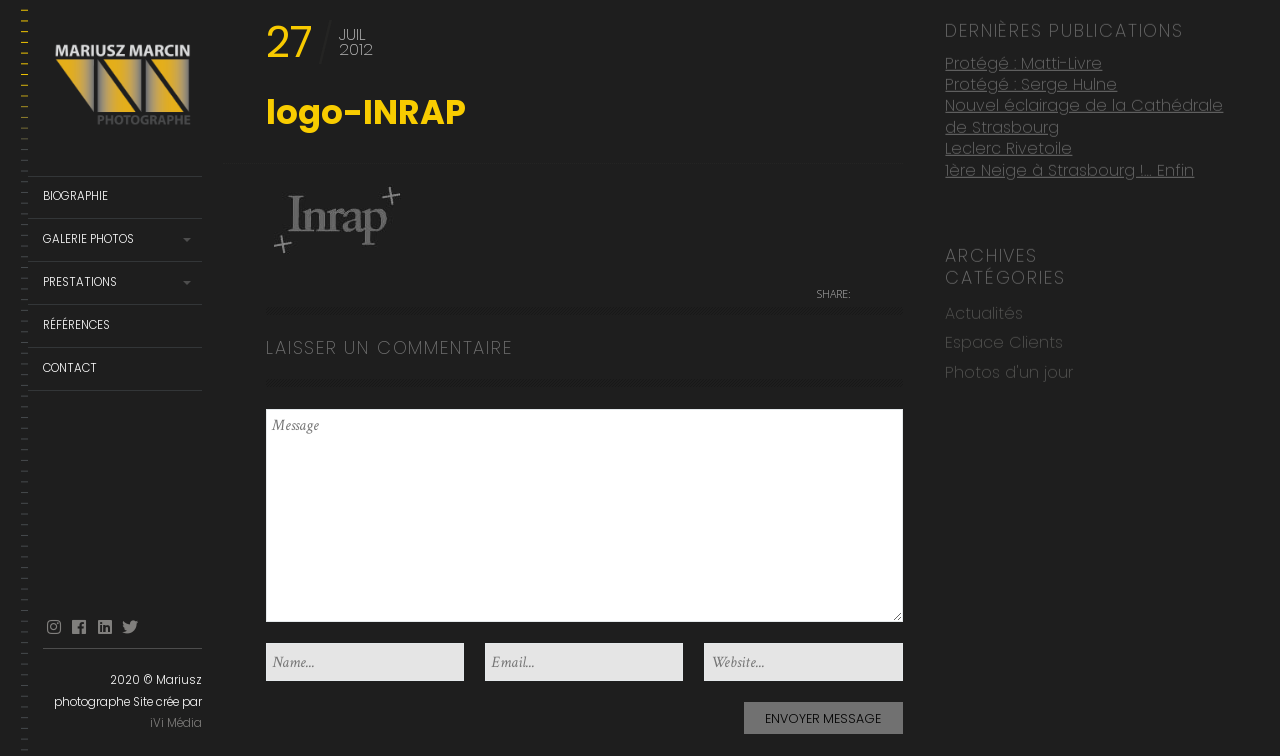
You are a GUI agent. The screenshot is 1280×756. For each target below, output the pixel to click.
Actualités (984, 310)
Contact (70, 368)
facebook (79, 627)
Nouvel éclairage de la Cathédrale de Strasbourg (1084, 113)
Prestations (80, 282)
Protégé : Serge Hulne (1031, 81)
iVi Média (176, 723)
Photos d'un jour (1009, 369)
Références (76, 325)
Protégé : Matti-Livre (1023, 59)
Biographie (75, 196)
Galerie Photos (88, 239)
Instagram (54, 627)
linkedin (105, 627)
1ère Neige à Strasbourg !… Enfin (1069, 166)
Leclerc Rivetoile (1008, 145)
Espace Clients (1004, 339)
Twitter (130, 627)
